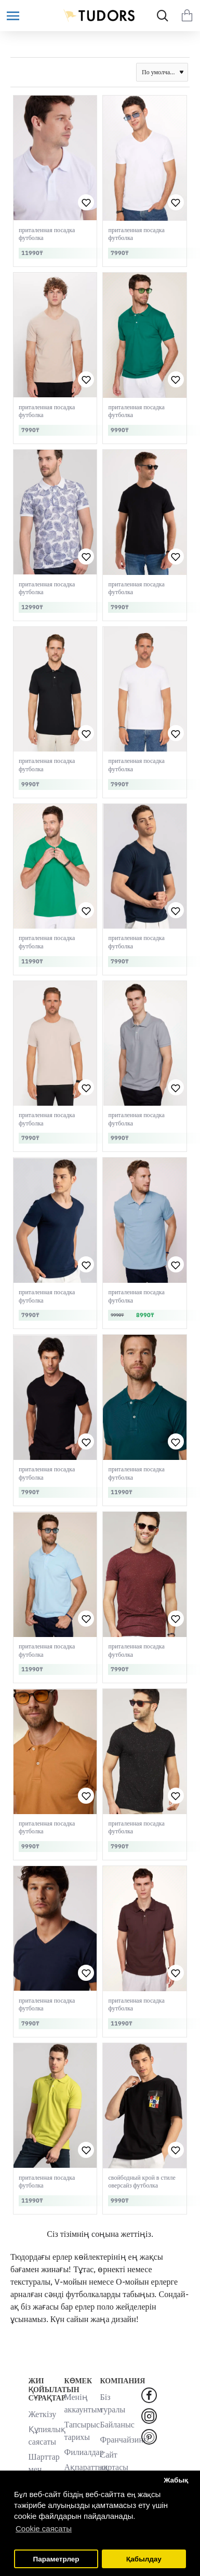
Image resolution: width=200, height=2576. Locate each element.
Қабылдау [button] (144, 2559)
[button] (86, 202)
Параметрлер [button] (56, 2559)
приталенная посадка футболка (47, 234)
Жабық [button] (176, 2480)
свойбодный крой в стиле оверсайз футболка (141, 2182)
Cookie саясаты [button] (44, 2528)
